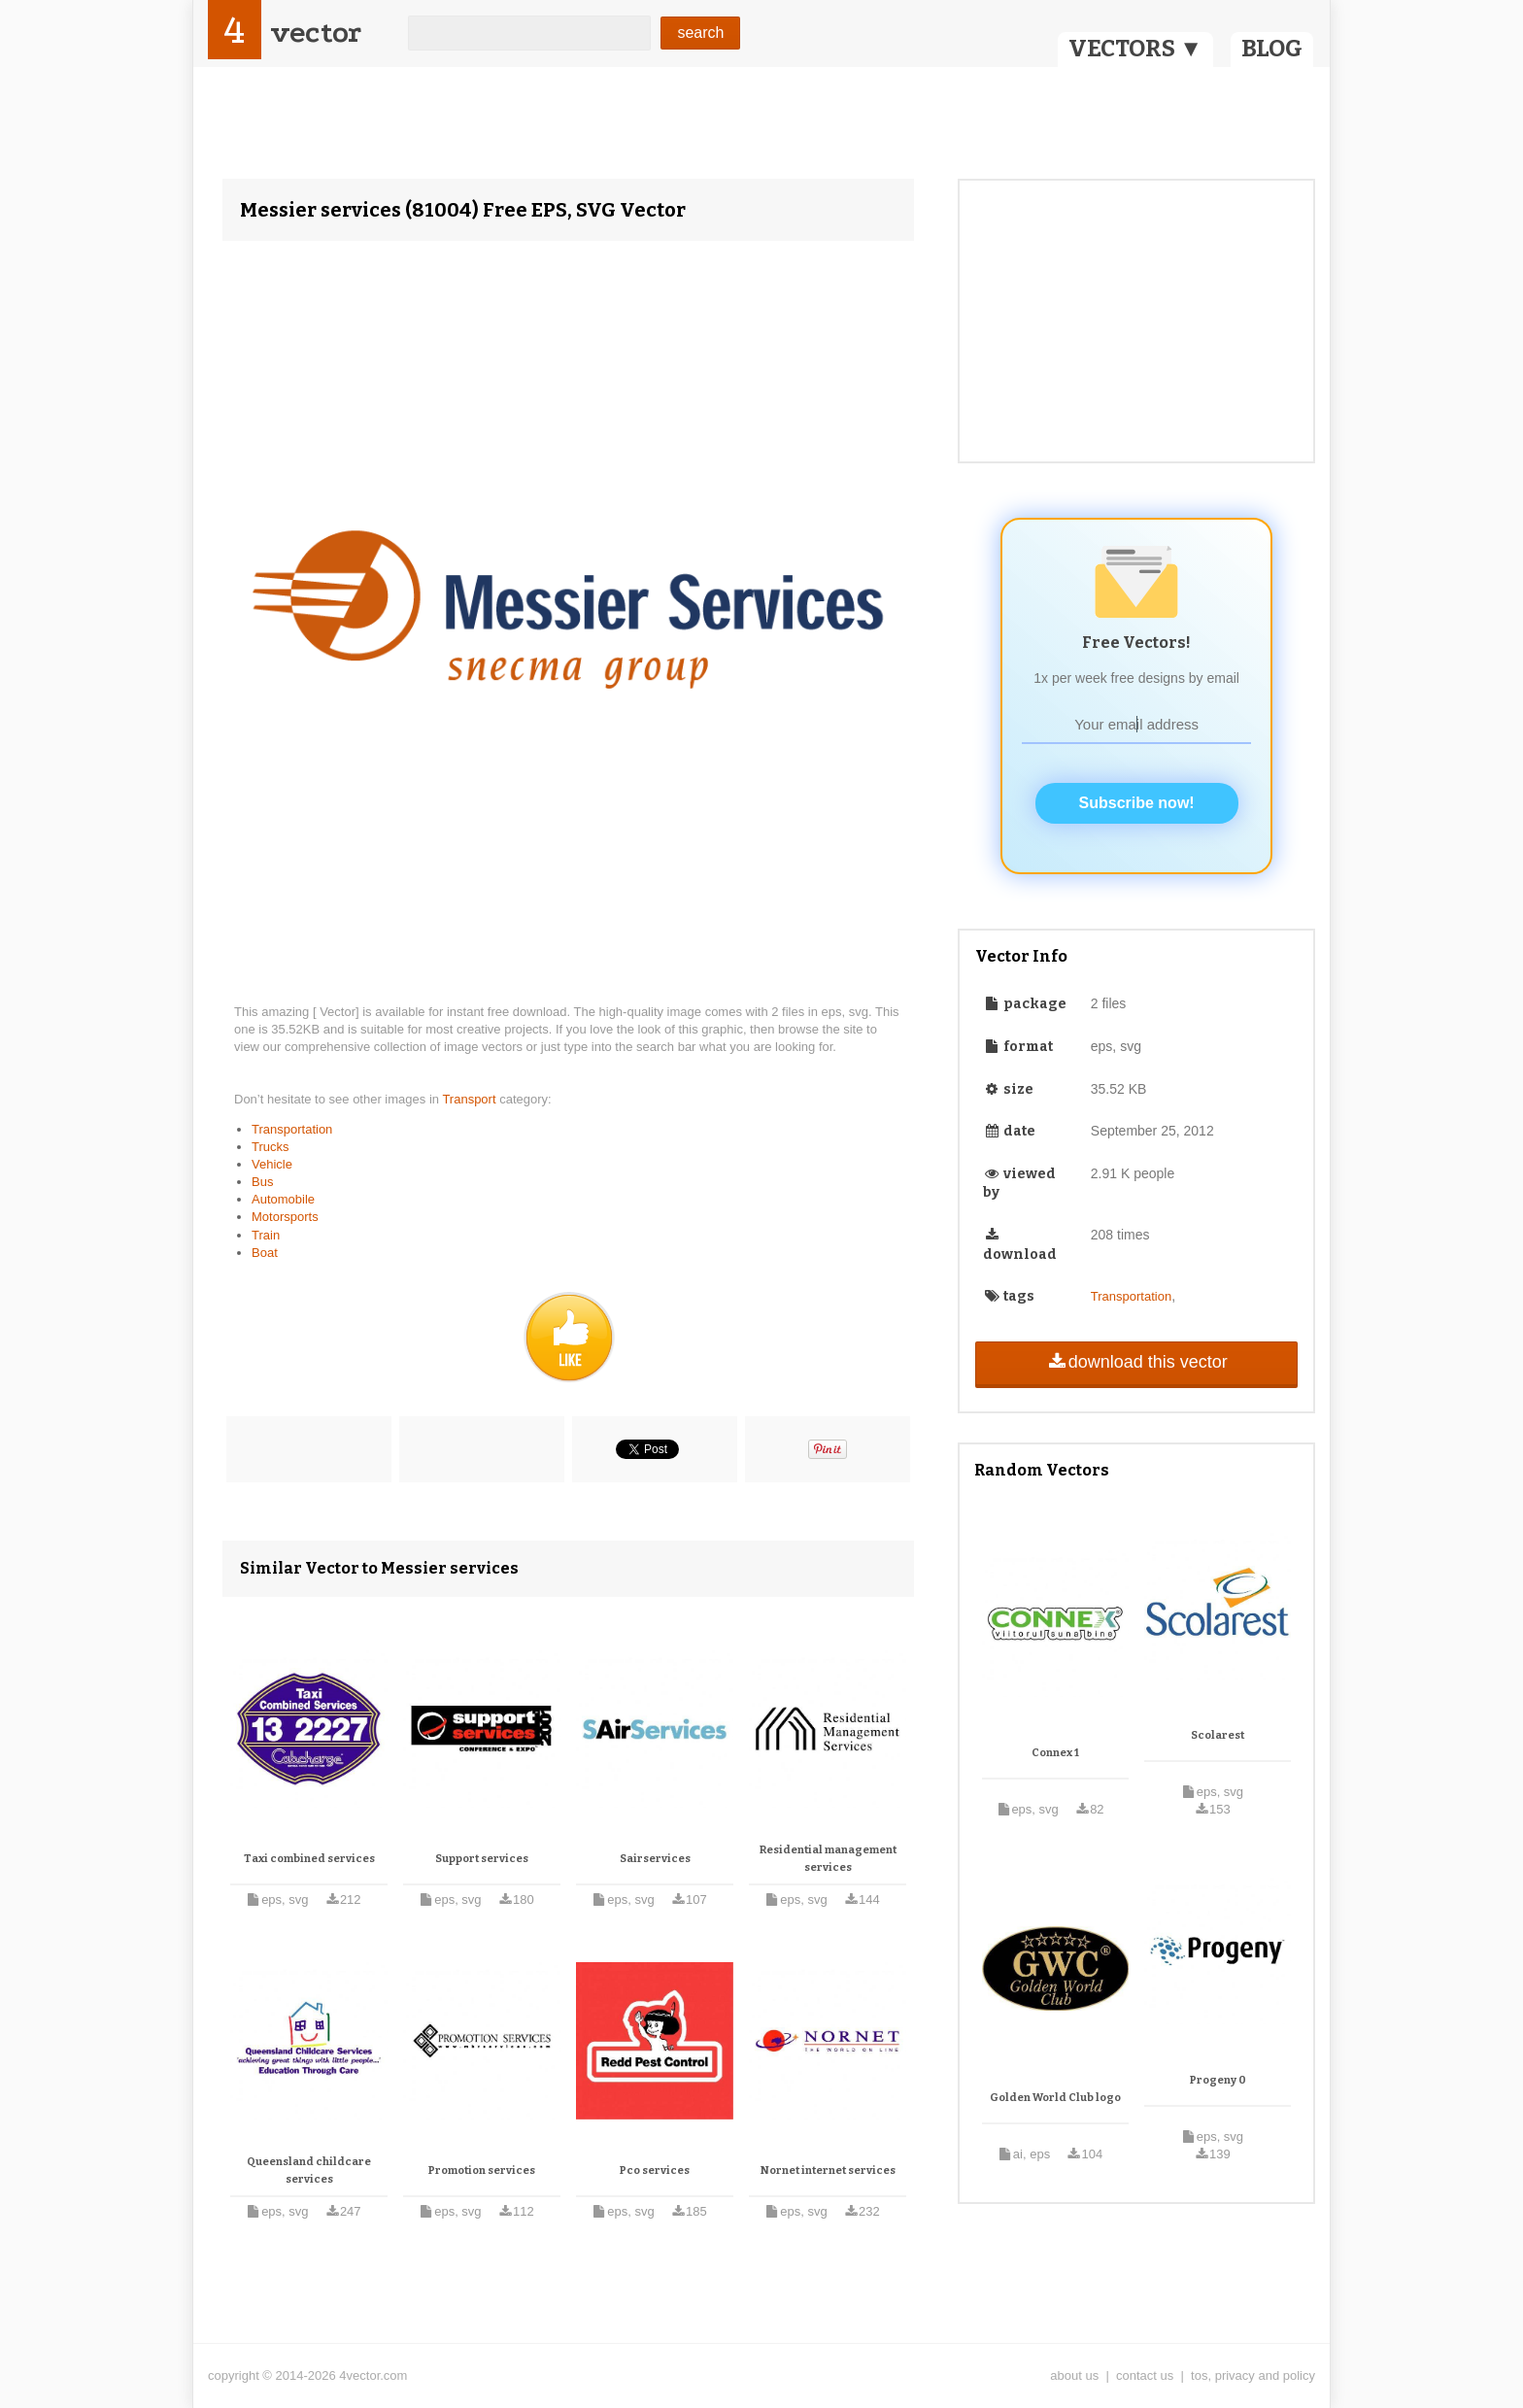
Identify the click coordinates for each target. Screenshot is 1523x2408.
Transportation (292, 1129)
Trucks (270, 1146)
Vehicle (272, 1164)
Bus (262, 1181)
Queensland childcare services (309, 2170)
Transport (470, 1099)
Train (266, 1235)
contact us (1144, 2375)
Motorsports (285, 1216)
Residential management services (828, 1859)
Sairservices (655, 1858)
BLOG (1272, 48)
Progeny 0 (1218, 2080)
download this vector (1136, 1362)
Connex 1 (1055, 1753)
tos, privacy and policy (1253, 2375)
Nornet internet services (828, 2170)
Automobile (283, 1199)
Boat (265, 1252)
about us (1074, 2375)
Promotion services (481, 2170)
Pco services (655, 2170)
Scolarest (1217, 1735)
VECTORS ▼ (1135, 48)
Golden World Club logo (1055, 2097)
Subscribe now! (1137, 803)
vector (315, 33)
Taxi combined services (309, 1858)
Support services (481, 1858)
